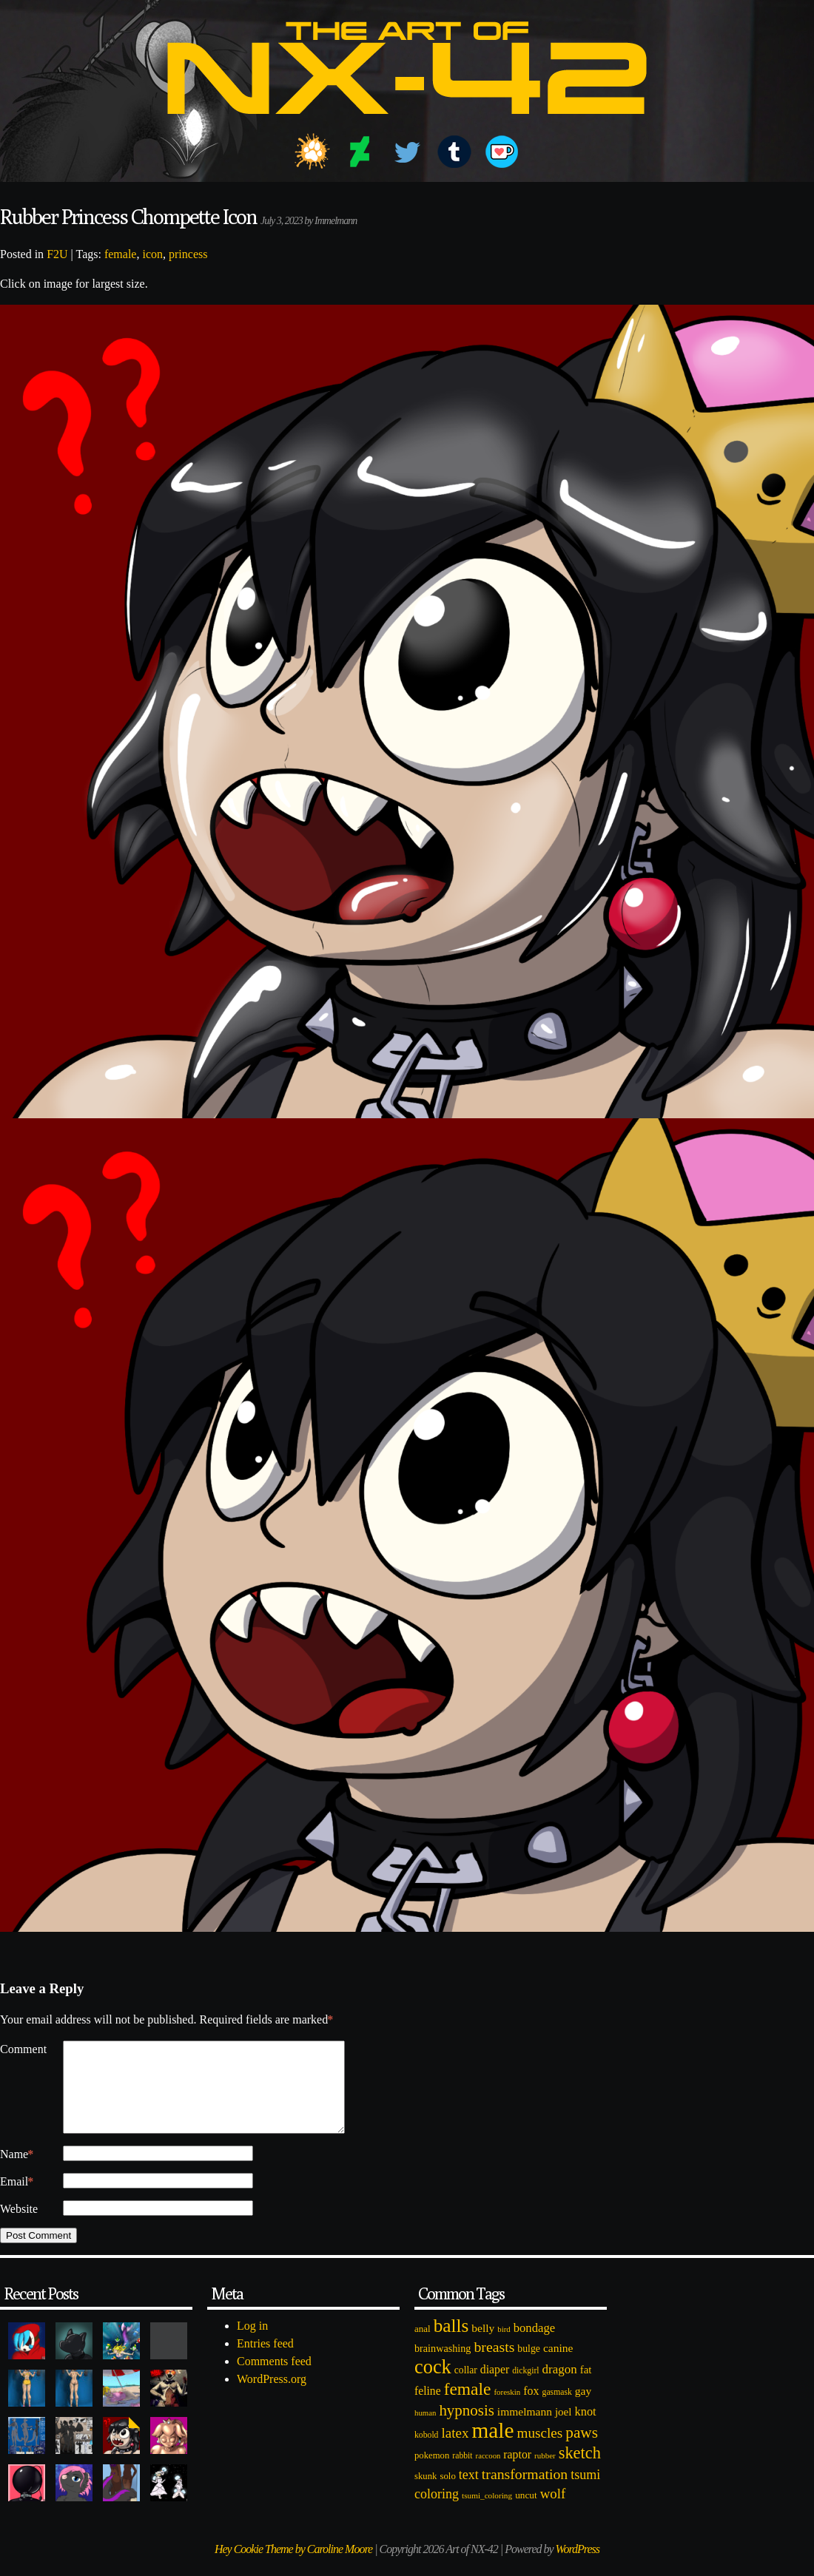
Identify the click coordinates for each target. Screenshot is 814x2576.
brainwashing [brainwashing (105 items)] (442, 2366)
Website (19, 2226)
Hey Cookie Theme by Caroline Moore (293, 2566)
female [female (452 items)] (467, 2406)
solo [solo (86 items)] (447, 2494)
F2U (57, 254)
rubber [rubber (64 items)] (545, 2473)
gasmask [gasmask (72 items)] (557, 2410)
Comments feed (274, 2379)
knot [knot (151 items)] (585, 2429)
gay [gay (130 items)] (583, 2408)
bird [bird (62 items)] (503, 2346)
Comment (23, 2049)
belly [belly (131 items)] (482, 2345)
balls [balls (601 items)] (451, 2343)
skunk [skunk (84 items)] (425, 2494)
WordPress (577, 2566)
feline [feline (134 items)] (427, 2408)
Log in (252, 2343)
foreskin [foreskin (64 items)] (507, 2409)
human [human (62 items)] (425, 2430)
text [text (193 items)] (469, 2492)
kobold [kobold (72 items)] (426, 2453)
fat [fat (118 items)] (586, 2387)
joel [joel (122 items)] (563, 2429)
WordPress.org (271, 2396)
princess (188, 254)
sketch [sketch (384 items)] (580, 2470)
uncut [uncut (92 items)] (526, 2512)
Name (16, 2172)
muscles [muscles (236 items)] (539, 2450)
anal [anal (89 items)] (422, 2346)
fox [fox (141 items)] (531, 2408)
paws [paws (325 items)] (581, 2450)
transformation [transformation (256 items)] (525, 2492)
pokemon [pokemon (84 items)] (431, 2473)
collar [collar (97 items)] (465, 2387)
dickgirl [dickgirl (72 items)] (525, 2388)
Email (16, 2199)
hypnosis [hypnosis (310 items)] (466, 2428)
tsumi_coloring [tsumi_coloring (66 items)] (487, 2513)
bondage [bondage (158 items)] (535, 2346)
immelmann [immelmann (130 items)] (524, 2429)
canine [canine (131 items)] (558, 2365)
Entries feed (265, 2361)
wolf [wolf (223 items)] (553, 2511)
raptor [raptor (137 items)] (517, 2472)
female (120, 254)
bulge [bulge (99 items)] (528, 2366)
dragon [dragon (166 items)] (559, 2387)
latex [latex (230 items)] (454, 2450)
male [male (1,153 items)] (492, 2448)
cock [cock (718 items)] (432, 2384)
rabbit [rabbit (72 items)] (462, 2473)
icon (152, 254)
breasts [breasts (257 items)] (494, 2364)
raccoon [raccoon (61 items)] (488, 2473)
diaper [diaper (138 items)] (494, 2387)
